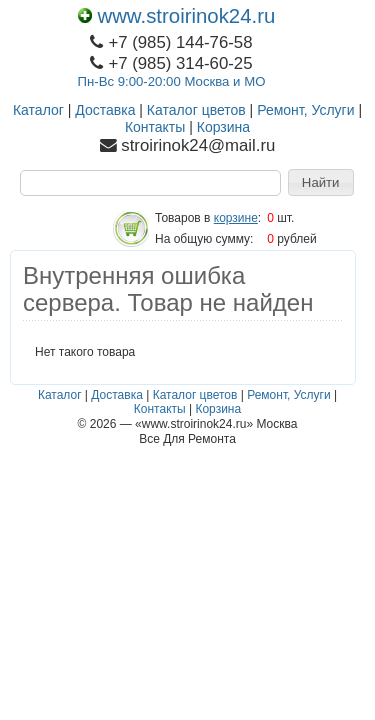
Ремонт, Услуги (305, 110)
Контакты (155, 127)
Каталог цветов (196, 110)
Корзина (223, 127)
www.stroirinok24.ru (177, 16)
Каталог (38, 110)
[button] (321, 183)
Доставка (105, 110)
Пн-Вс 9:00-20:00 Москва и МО (172, 81)
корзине (236, 218)
